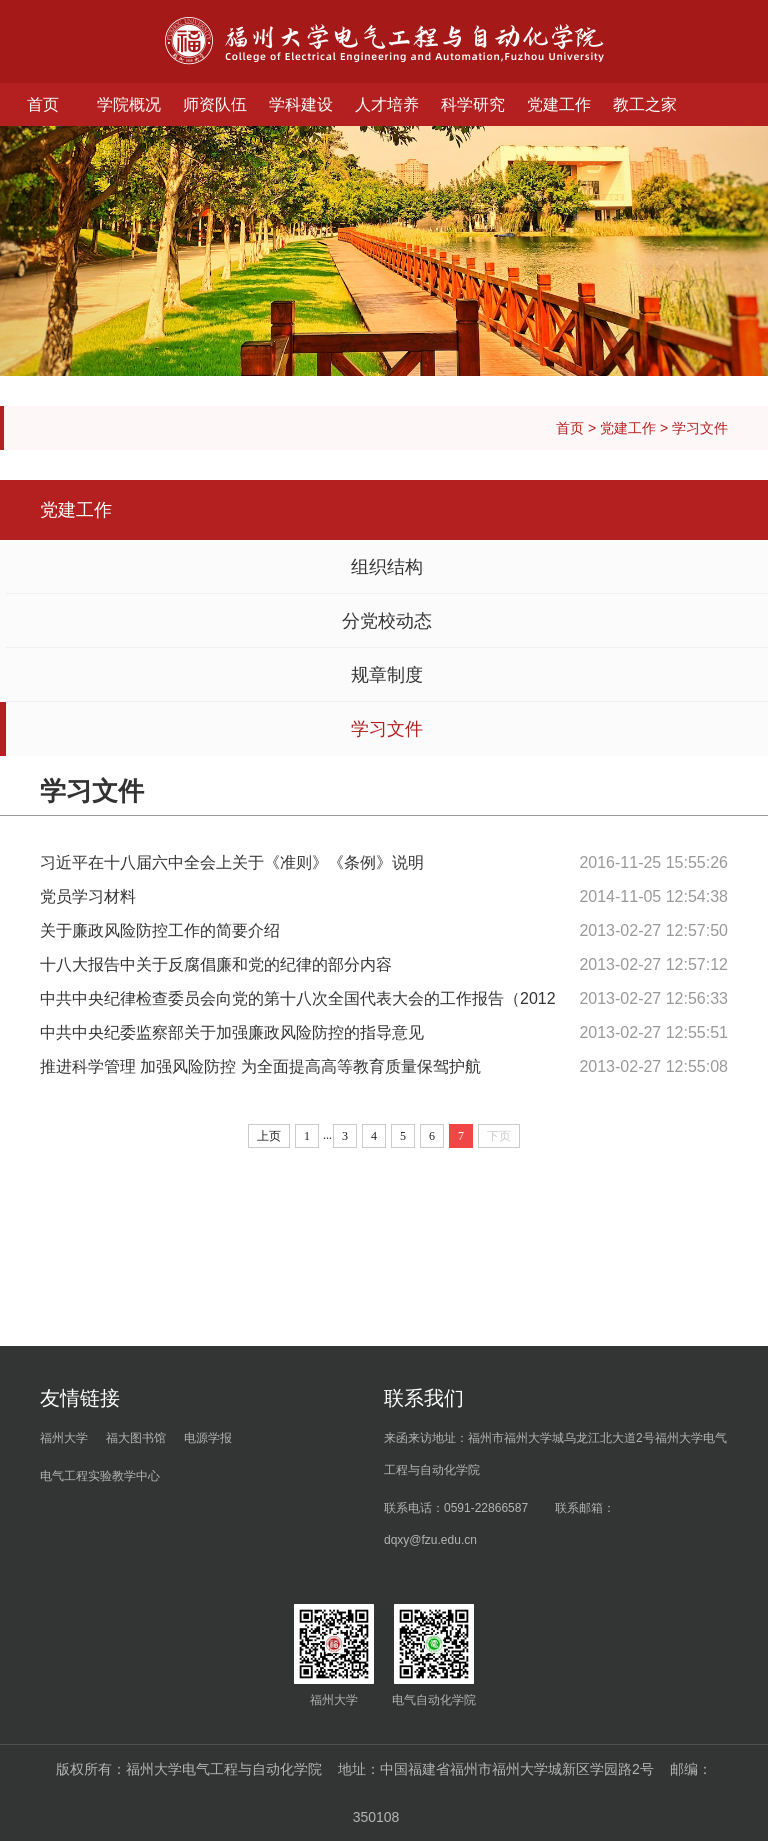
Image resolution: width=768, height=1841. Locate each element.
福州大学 (64, 1438)
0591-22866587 (486, 1508)
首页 (43, 104)
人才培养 (387, 104)
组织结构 (387, 567)
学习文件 (700, 428)
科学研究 (473, 104)
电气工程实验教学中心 (100, 1476)
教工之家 (645, 104)
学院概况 (129, 104)
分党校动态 (387, 621)
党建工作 (559, 104)
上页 (269, 1136)
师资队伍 (215, 104)
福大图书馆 (136, 1438)
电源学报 (208, 1438)
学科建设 (301, 104)
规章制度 (387, 675)
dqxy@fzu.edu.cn (430, 1540)
